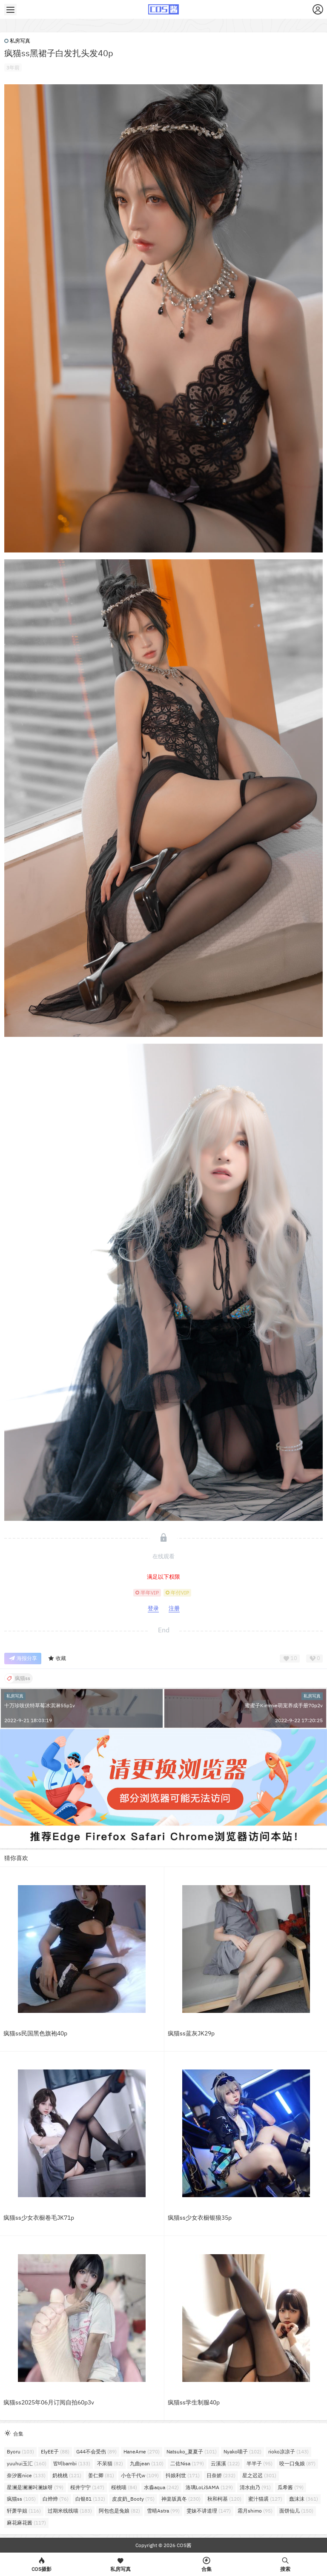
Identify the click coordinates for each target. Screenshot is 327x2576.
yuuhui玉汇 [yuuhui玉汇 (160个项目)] (26, 2463)
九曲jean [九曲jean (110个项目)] (147, 2463)
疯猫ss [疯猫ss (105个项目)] (21, 2499)
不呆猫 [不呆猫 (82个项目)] (110, 2463)
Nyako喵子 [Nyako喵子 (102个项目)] (242, 2451)
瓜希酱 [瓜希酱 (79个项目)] (291, 2487)
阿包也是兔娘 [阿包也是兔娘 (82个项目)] (119, 2510)
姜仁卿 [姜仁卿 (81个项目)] (101, 2475)
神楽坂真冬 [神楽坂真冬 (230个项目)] (181, 2499)
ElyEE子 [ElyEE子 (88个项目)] (55, 2451)
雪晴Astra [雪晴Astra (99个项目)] (163, 2510)
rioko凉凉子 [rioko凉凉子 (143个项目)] (288, 2451)
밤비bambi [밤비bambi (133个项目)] (71, 2463)
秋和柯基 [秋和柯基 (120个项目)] (224, 2499)
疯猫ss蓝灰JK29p (191, 2033)
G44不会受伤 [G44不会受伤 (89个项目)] (96, 2451)
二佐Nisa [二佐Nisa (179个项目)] (187, 2463)
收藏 (57, 1658)
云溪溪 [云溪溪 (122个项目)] (225, 2463)
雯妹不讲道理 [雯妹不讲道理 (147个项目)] (208, 2510)
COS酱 (183, 2545)
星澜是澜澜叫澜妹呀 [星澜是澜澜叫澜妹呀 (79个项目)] (35, 2487)
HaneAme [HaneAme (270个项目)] (141, 2451)
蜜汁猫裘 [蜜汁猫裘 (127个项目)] (265, 2499)
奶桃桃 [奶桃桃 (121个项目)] (66, 2475)
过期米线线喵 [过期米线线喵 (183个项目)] (70, 2510)
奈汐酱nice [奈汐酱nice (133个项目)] (26, 2475)
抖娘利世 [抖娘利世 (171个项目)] (183, 2475)
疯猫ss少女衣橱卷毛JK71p (38, 2217)
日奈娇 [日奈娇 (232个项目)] (221, 2475)
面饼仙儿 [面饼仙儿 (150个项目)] (296, 2510)
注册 (174, 1608)
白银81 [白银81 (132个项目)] (90, 2499)
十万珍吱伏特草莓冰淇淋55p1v (39, 1705)
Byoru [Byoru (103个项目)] (20, 2451)
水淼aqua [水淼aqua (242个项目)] (161, 2487)
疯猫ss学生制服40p (194, 2402)
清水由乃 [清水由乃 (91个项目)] (255, 2487)
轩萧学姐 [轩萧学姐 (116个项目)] (24, 2510)
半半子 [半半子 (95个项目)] (259, 2463)
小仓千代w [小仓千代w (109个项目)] (140, 2475)
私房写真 (17, 40)
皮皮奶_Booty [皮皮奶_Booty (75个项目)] (133, 2499)
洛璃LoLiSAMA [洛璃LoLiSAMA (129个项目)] (209, 2487)
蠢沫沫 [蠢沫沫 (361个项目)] (303, 2499)
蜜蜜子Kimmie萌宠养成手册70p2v (284, 1705)
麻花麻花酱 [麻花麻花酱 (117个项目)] (26, 2522)
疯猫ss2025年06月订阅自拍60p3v (48, 2402)
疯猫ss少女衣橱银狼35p (200, 2217)
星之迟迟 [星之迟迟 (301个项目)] (259, 2475)
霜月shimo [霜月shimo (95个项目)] (255, 2510)
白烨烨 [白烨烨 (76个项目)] (56, 2499)
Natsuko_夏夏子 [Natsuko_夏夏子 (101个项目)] (191, 2451)
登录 (153, 1608)
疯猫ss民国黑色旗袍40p (35, 2033)
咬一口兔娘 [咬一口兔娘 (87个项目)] (297, 2463)
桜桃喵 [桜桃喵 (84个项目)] (124, 2487)
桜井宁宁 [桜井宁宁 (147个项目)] (87, 2487)
